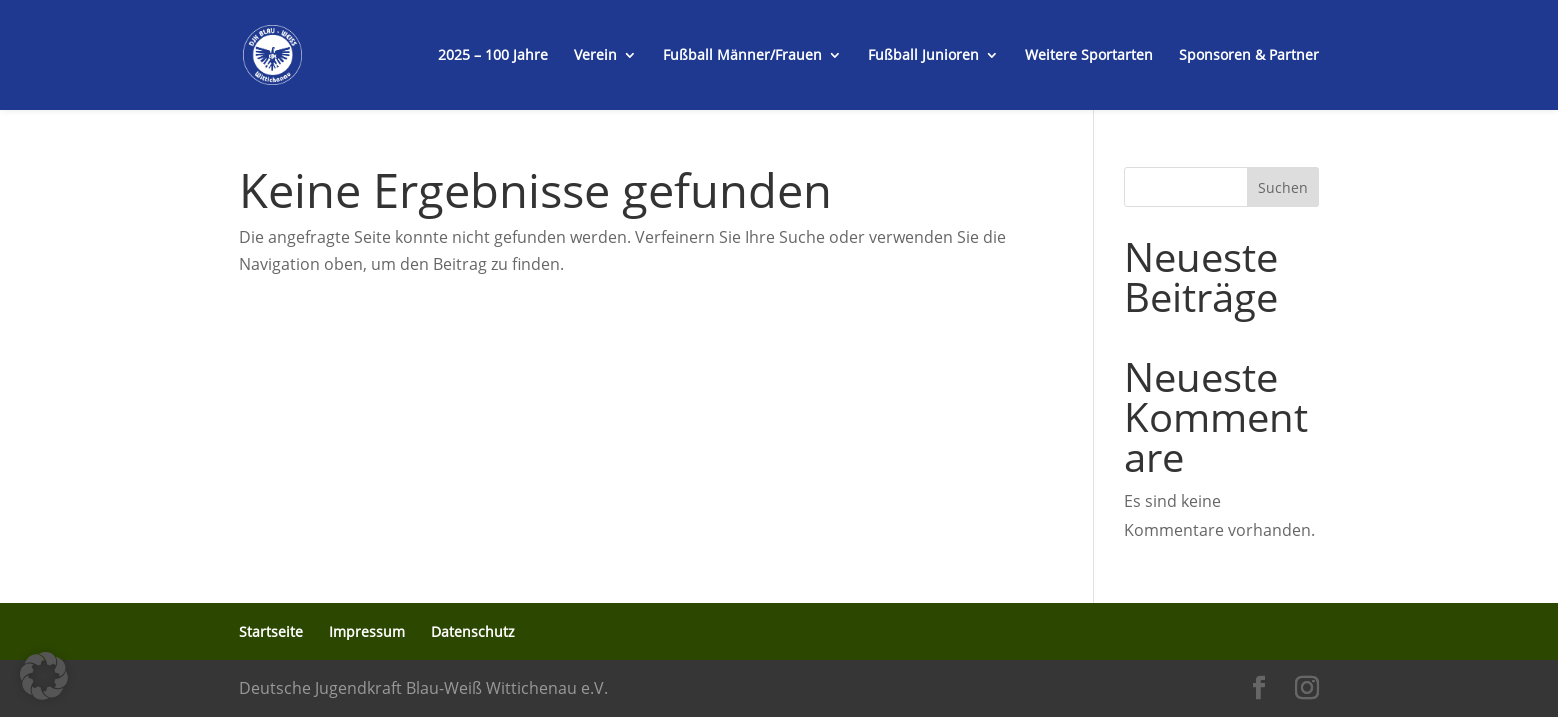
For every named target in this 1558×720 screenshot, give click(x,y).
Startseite (271, 631)
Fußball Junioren (923, 56)
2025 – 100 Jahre (493, 56)
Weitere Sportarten (1089, 56)
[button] (44, 676)
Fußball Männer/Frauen (742, 56)
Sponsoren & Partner (1249, 56)
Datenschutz (473, 631)
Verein (595, 56)
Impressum (367, 631)
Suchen (1283, 187)
